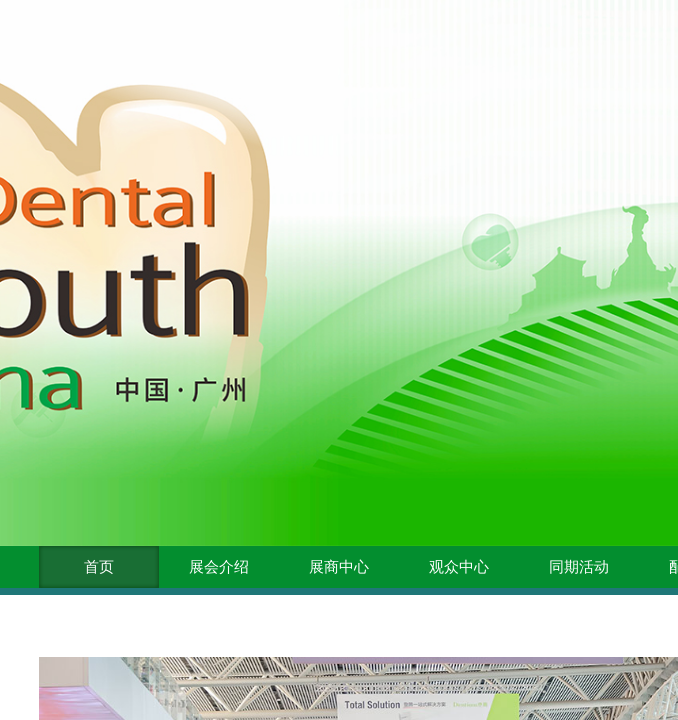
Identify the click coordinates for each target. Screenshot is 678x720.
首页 (99, 567)
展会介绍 (219, 567)
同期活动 (579, 567)
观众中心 (459, 567)
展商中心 (339, 567)
